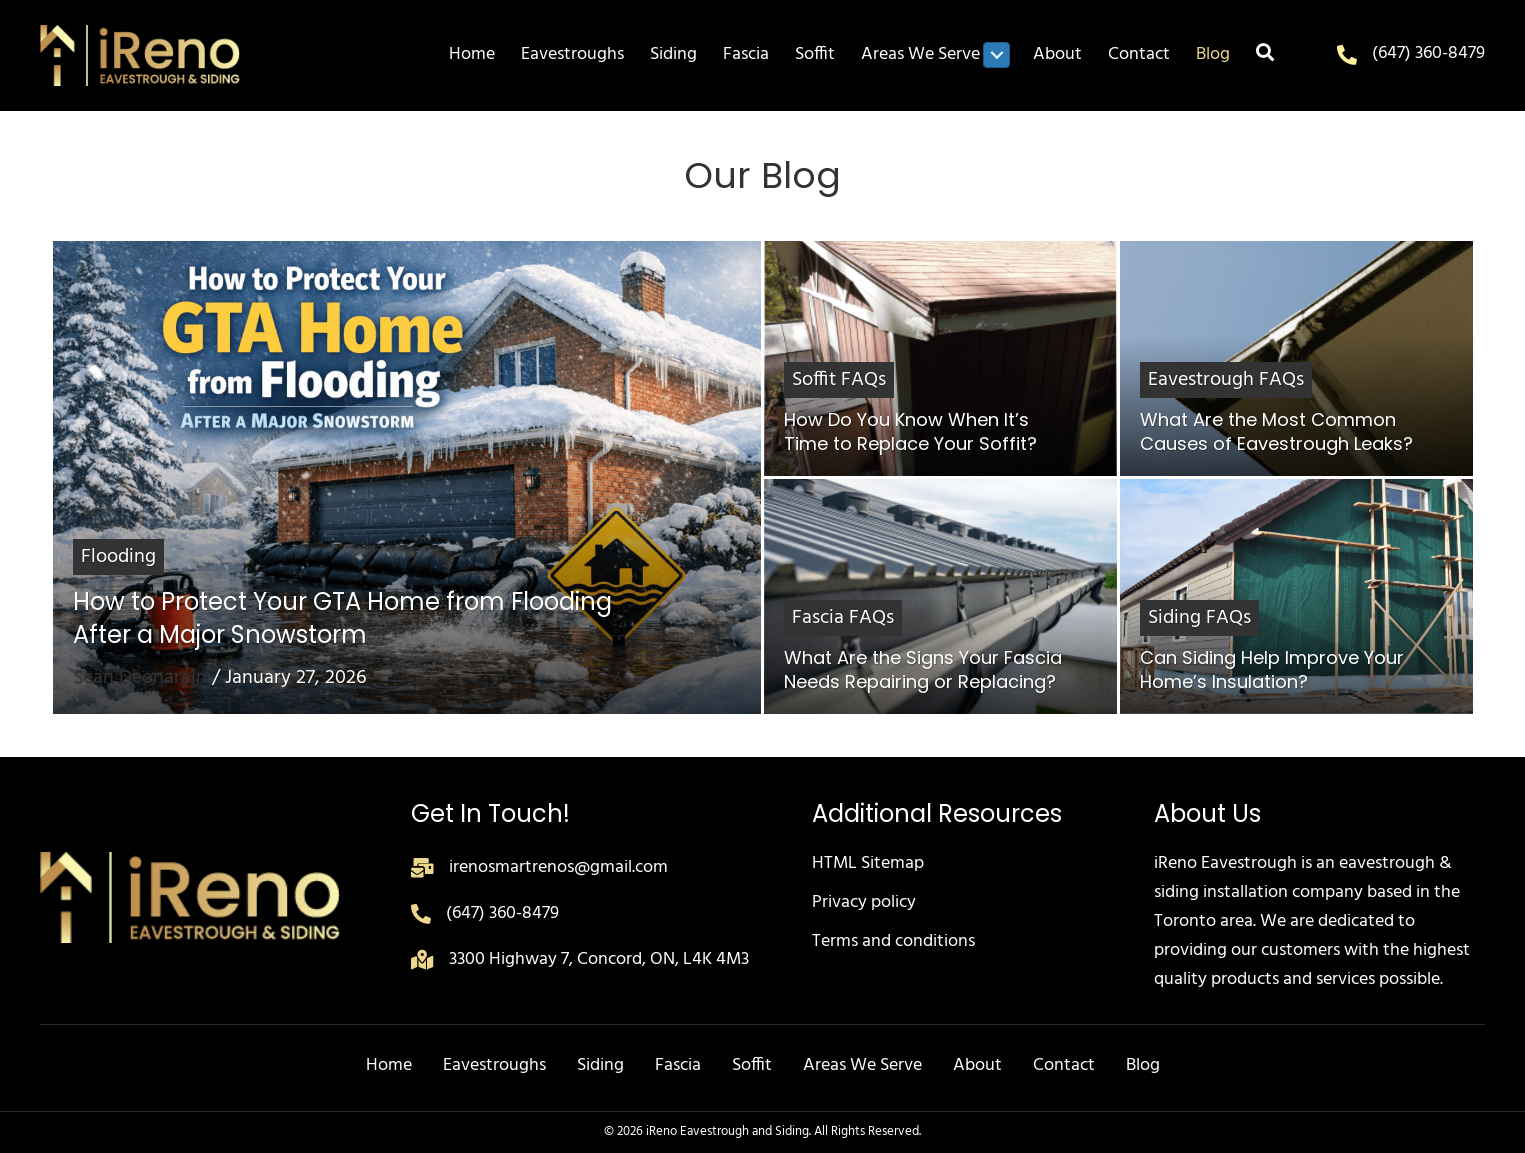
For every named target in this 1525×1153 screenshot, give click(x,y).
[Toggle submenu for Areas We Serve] (996, 55)
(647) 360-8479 (1428, 53)
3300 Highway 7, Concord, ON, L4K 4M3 (599, 959)
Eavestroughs (494, 1065)
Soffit (752, 1065)
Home (389, 1065)
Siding (600, 1065)
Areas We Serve (862, 1065)
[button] (1265, 55)
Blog (1143, 1065)
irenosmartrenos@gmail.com (558, 867)
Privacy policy (864, 902)
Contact (1064, 1065)
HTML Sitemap (868, 863)
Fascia (678, 1065)
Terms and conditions (893, 941)
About (977, 1065)
